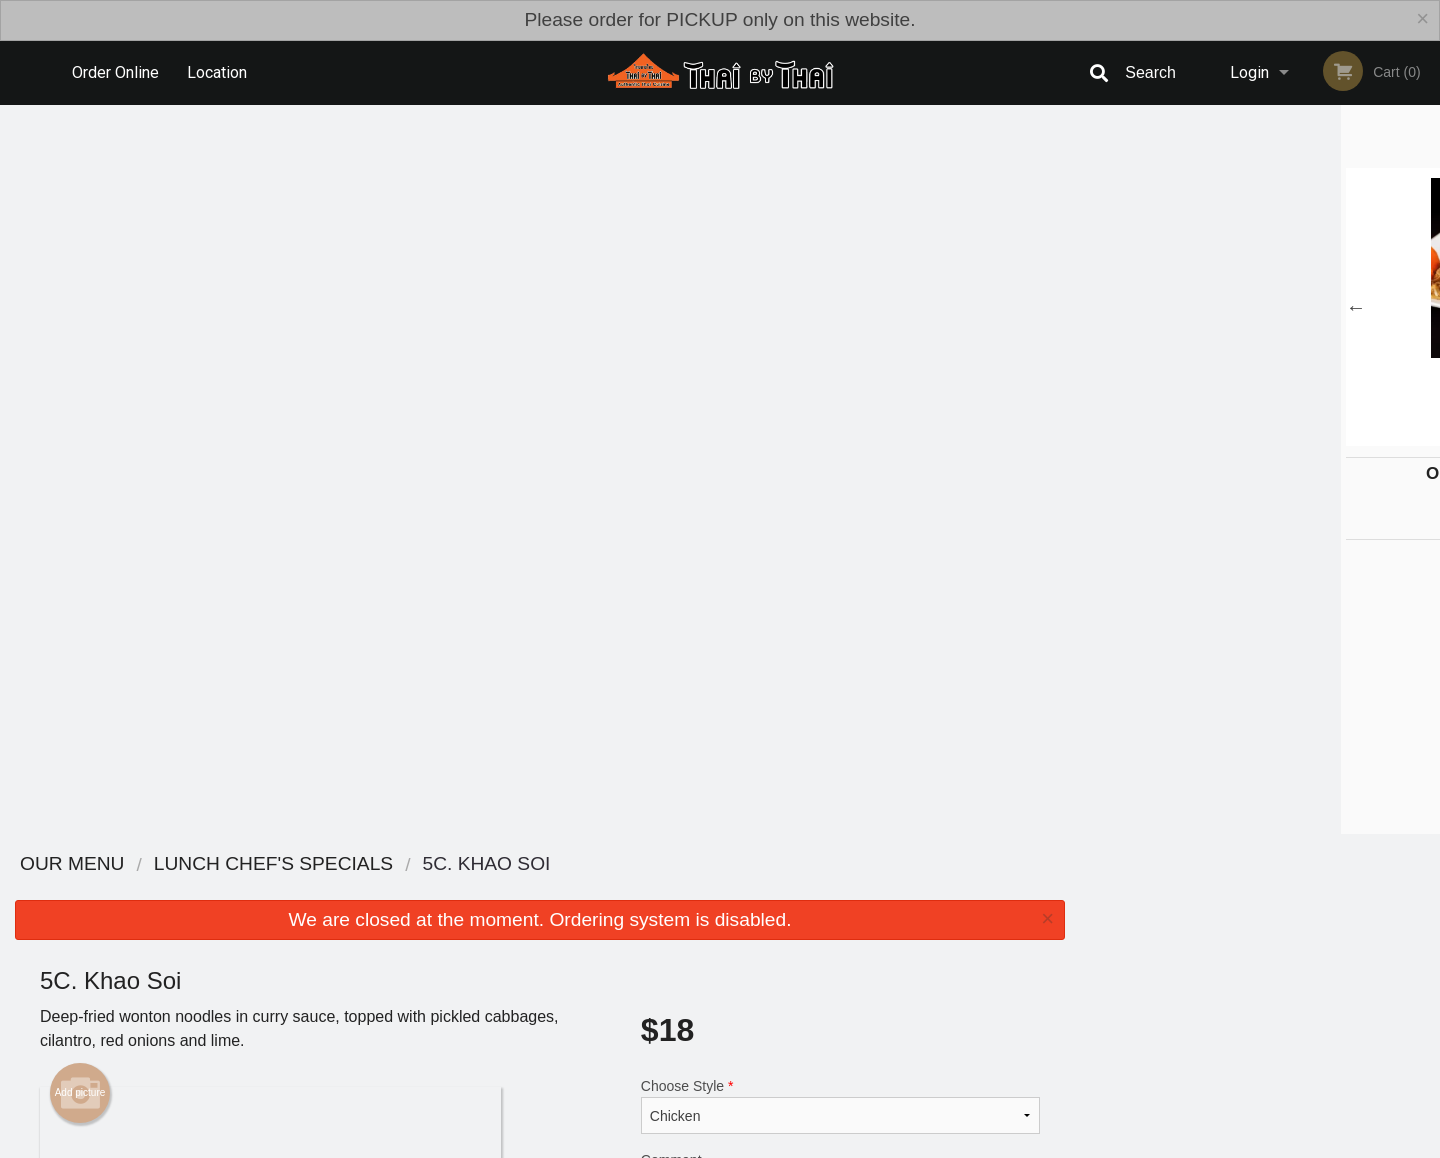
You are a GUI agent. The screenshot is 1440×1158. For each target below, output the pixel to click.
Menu (668, 931)
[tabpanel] (1260, 307)
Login (1249, 72)
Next (1425, 307)
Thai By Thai (287, 905)
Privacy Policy (858, 980)
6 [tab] (1335, 436)
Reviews (842, 931)
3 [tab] (1245, 436)
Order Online (115, 72)
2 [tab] (1215, 436)
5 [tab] (1305, 436)
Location (218, 72)
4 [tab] (1275, 436)
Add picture (80, 364)
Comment (840, 457)
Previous (1095, 307)
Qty (702, 538)
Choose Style (840, 377)
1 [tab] (1185, 436)
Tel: (1045, 980)
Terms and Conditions (880, 955)
